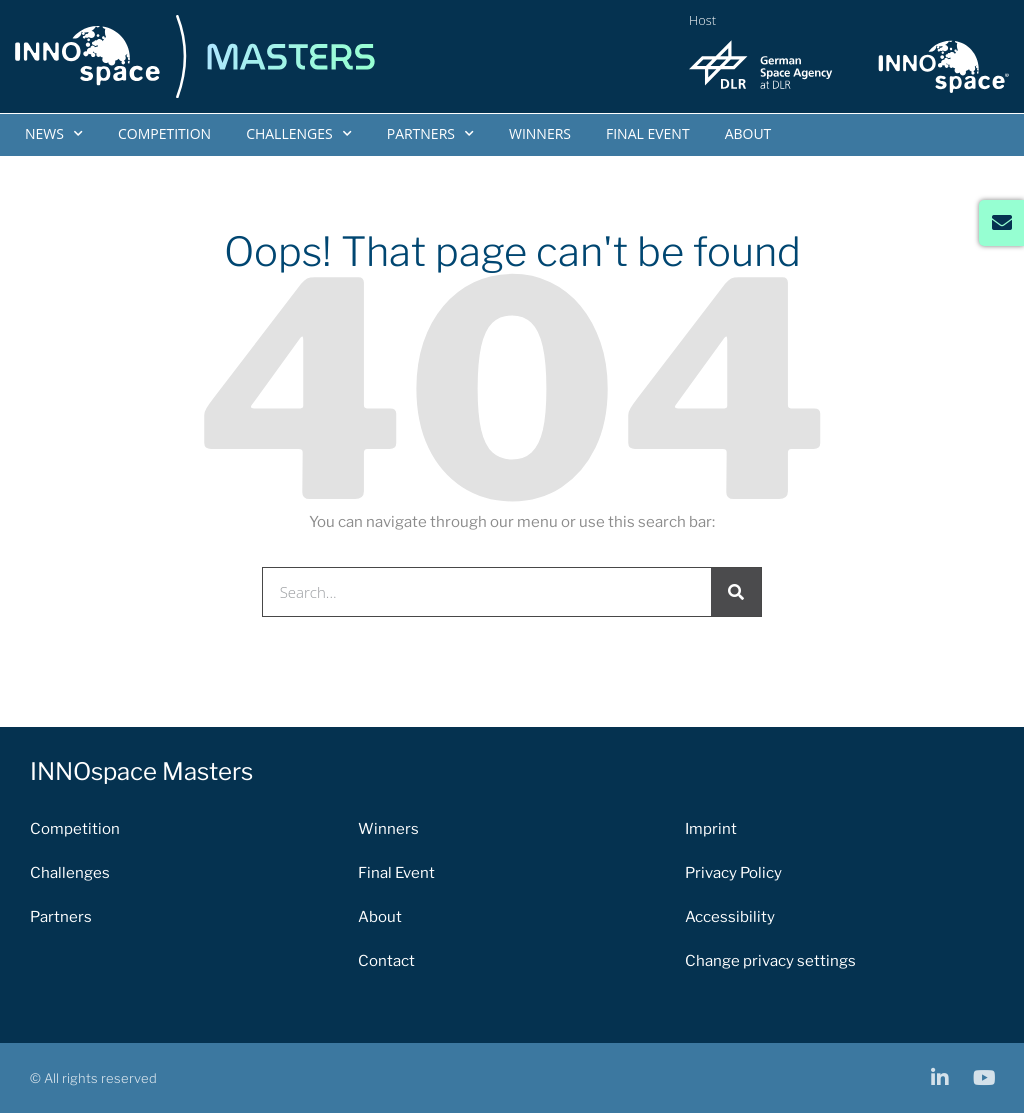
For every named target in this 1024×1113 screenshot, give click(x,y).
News (54, 134)
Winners (540, 133)
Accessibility (730, 917)
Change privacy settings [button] (770, 961)
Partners (430, 134)
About (748, 133)
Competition (164, 133)
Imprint (711, 829)
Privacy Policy (733, 873)
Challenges (299, 134)
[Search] (736, 592)
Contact (386, 961)
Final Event (648, 133)
